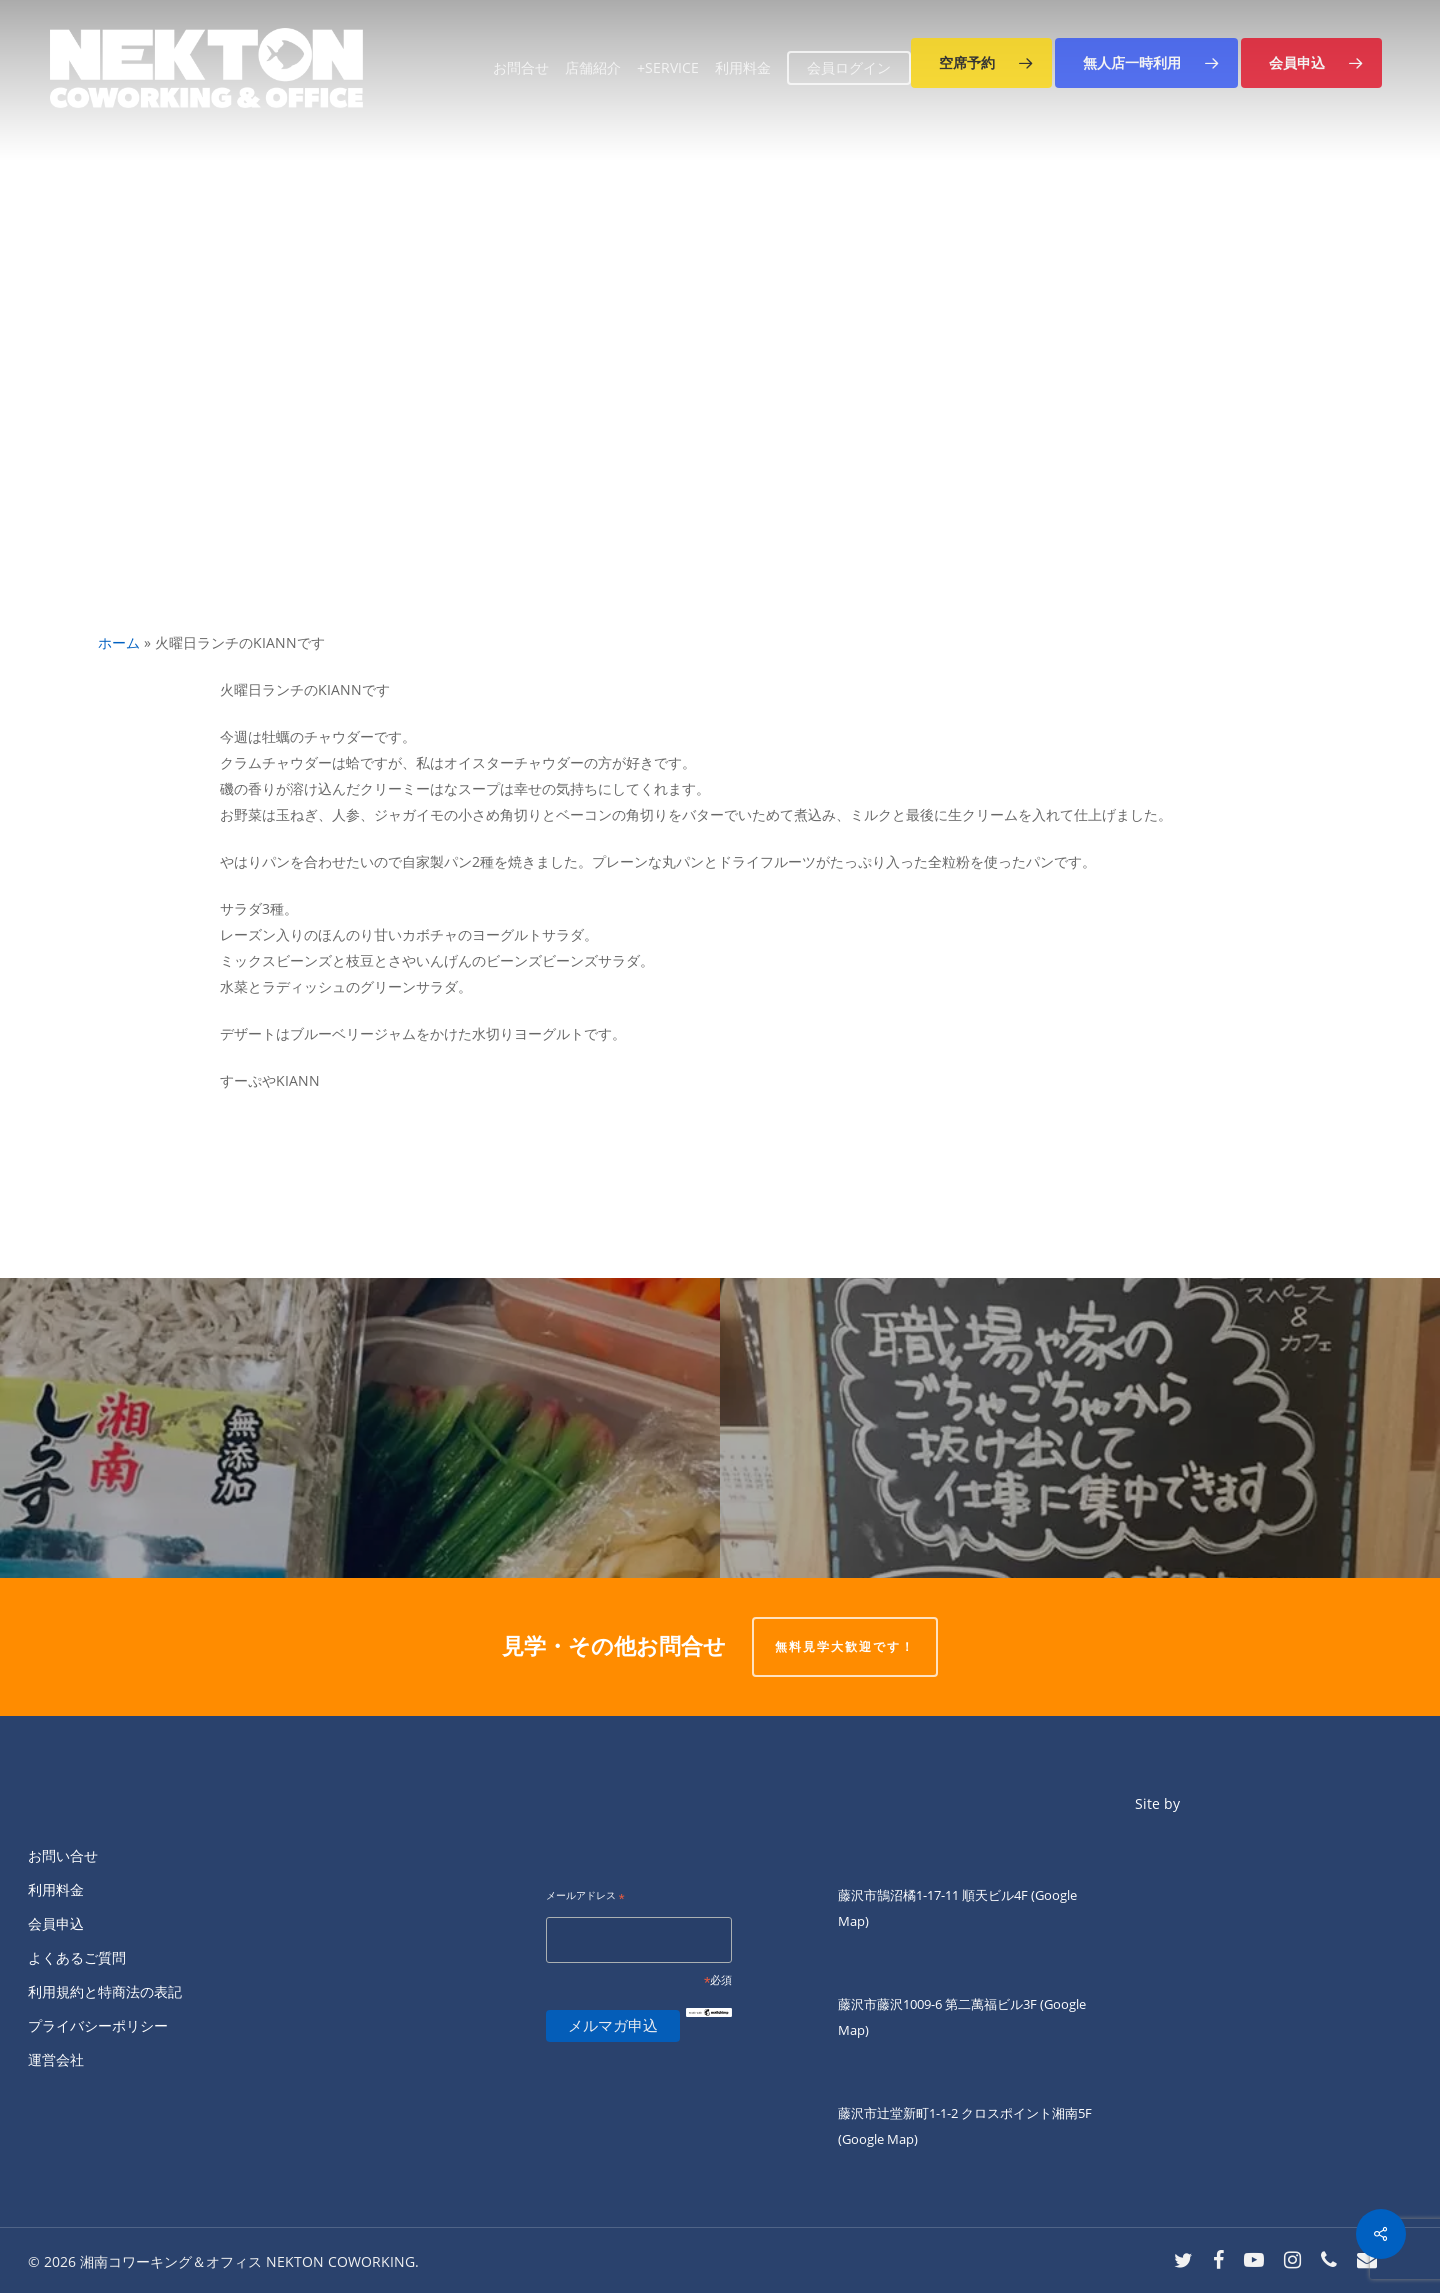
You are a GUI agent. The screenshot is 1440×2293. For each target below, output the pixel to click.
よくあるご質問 (77, 1957)
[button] (981, 63)
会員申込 (56, 1923)
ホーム (119, 642)
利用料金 (56, 1889)
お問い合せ (63, 1855)
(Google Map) (878, 2139)
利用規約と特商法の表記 (105, 1991)
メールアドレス (585, 1896)
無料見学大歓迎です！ (845, 1646)
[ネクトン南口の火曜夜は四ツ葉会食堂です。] (360, 1428)
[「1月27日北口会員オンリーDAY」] (1080, 1428)
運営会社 (56, 2059)
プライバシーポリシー (98, 2025)
